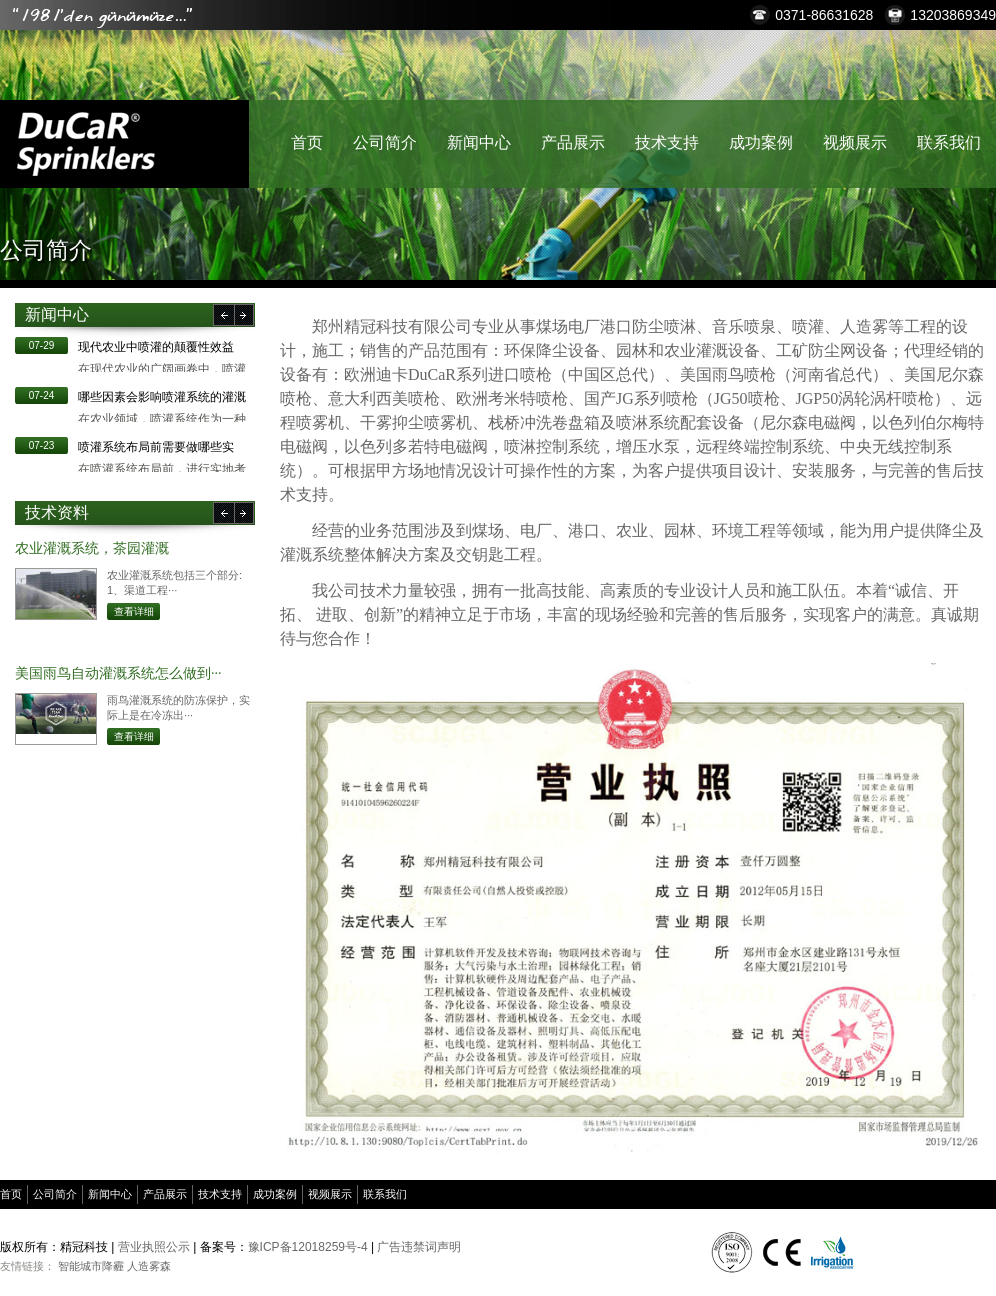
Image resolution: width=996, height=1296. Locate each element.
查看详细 (134, 611)
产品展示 (573, 142)
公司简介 (385, 142)
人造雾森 (149, 1266)
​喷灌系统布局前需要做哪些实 (156, 447)
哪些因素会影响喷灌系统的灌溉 (162, 397)
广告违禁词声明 (419, 1247)
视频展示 (855, 142)
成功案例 (761, 142)
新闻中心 (479, 142)
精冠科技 (85, 144)
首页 (307, 142)
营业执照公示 (154, 1247)
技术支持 (667, 142)
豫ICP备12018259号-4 (308, 1247)
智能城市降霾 (91, 1266)
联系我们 (949, 142)
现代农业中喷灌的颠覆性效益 (156, 347)
